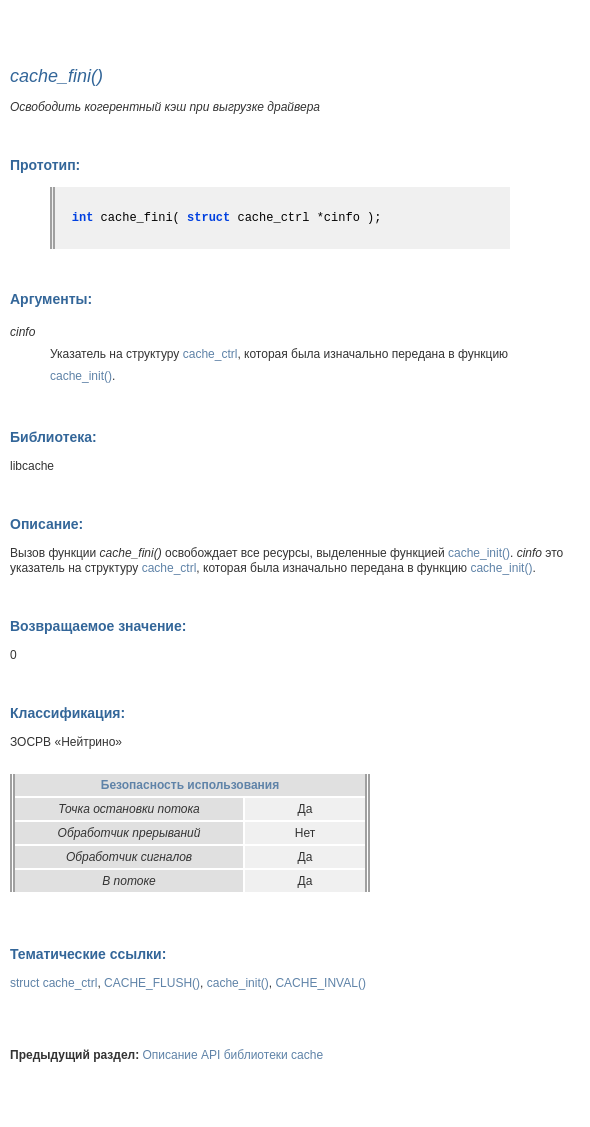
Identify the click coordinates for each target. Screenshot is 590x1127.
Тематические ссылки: (88, 954)
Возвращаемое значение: (98, 626)
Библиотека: (53, 437)
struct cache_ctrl (53, 983)
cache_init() (81, 376)
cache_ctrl (210, 354)
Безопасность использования (190, 785)
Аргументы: (51, 299)
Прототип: (45, 165)
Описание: (46, 524)
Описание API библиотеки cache (233, 1055)
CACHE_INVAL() (320, 983)
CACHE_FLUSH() (152, 983)
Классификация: (67, 713)
